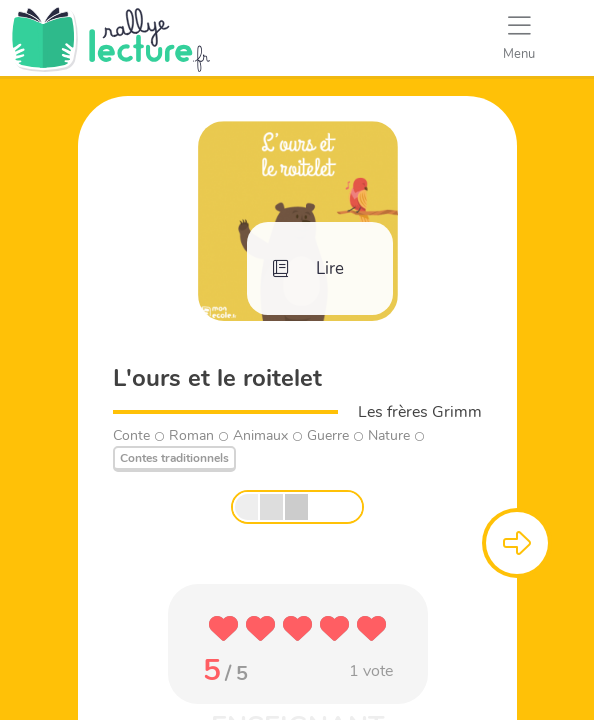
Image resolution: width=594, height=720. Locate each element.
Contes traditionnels (174, 458)
